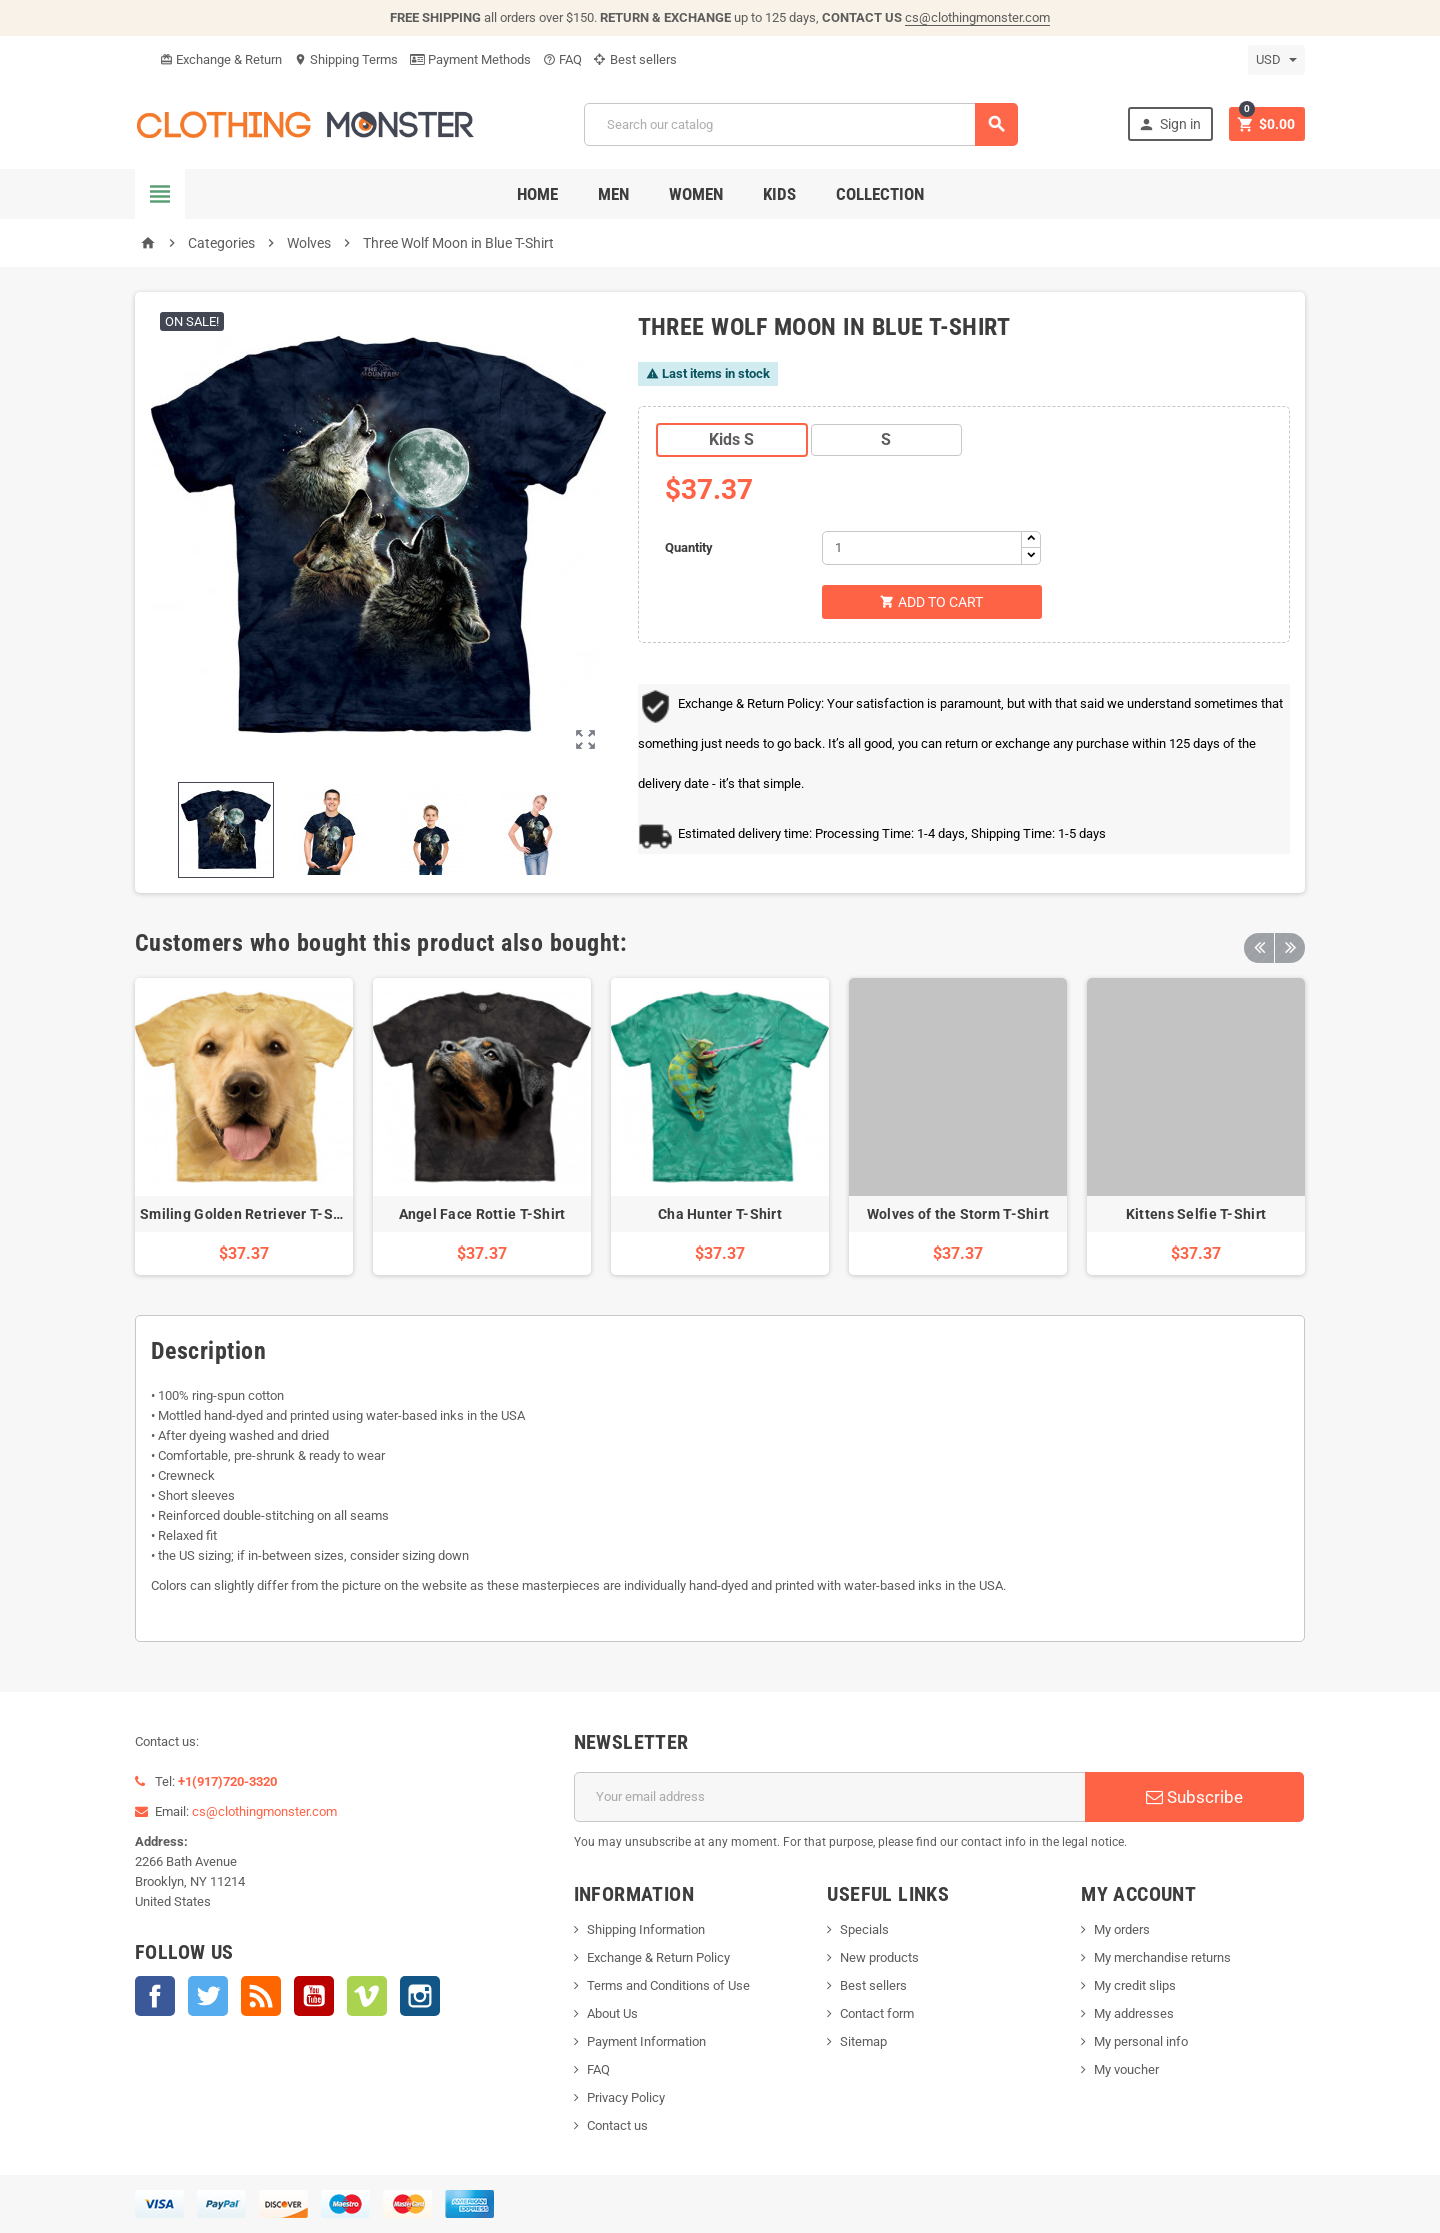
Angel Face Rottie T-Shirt (482, 1214)
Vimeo (367, 1996)
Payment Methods (470, 59)
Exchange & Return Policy (658, 1957)
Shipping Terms (346, 59)
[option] (244, 1126)
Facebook (155, 1996)
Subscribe (1194, 1797)
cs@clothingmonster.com (977, 17)
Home (537, 194)
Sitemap (863, 2041)
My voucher (1126, 2069)
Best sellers (635, 59)
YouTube (314, 1996)
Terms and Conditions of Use (668, 1985)
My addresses (1134, 2013)
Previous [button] (1259, 943)
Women (696, 194)
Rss (261, 1996)
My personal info (1141, 2041)
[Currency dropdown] (1276, 60)
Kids (779, 194)
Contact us (617, 2125)
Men (613, 194)
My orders (1122, 1929)
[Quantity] (922, 548)
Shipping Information (646, 1929)
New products (879, 1957)
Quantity (689, 547)
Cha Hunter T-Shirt (720, 1214)
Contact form (877, 2013)
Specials (864, 1929)
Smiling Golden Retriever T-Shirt (248, 1214)
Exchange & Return (221, 59)
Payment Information (646, 2041)
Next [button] (1290, 943)
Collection (880, 194)
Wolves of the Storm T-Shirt (958, 1214)
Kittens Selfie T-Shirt (1196, 1214)
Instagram (420, 1996)
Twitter (208, 1996)
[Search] (801, 124)
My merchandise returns (1162, 1957)
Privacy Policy (626, 2097)
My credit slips (1135, 1985)
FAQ (562, 59)
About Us (612, 2013)
